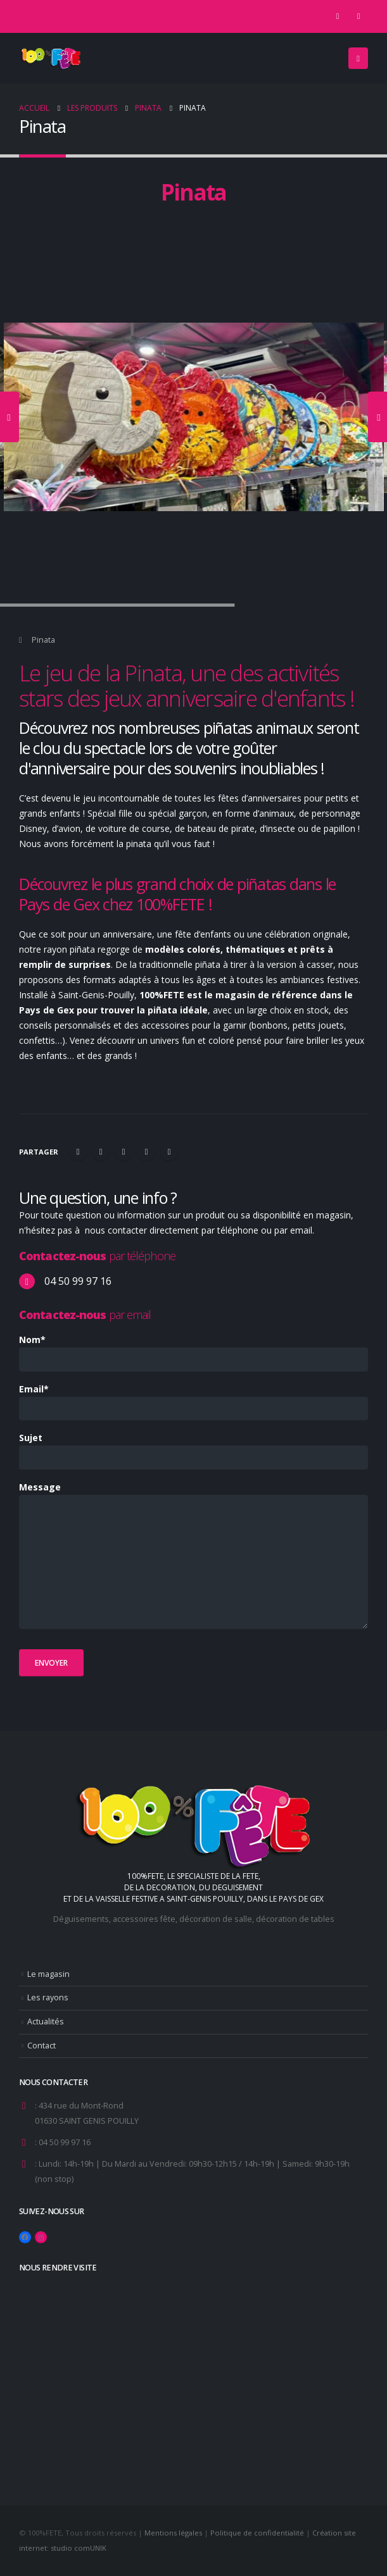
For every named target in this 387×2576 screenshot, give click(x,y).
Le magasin (48, 1974)
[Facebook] (337, 16)
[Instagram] (358, 16)
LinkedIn (123, 1152)
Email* (34, 1389)
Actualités (45, 2021)
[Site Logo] (50, 58)
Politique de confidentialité (257, 2532)
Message (40, 1487)
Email (169, 1152)
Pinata (43, 640)
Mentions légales (173, 2532)
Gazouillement (101, 1152)
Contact (41, 2045)
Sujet (30, 1438)
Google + (146, 1152)
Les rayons (47, 1997)
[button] (358, 58)
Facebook (78, 1152)
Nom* (32, 1340)
